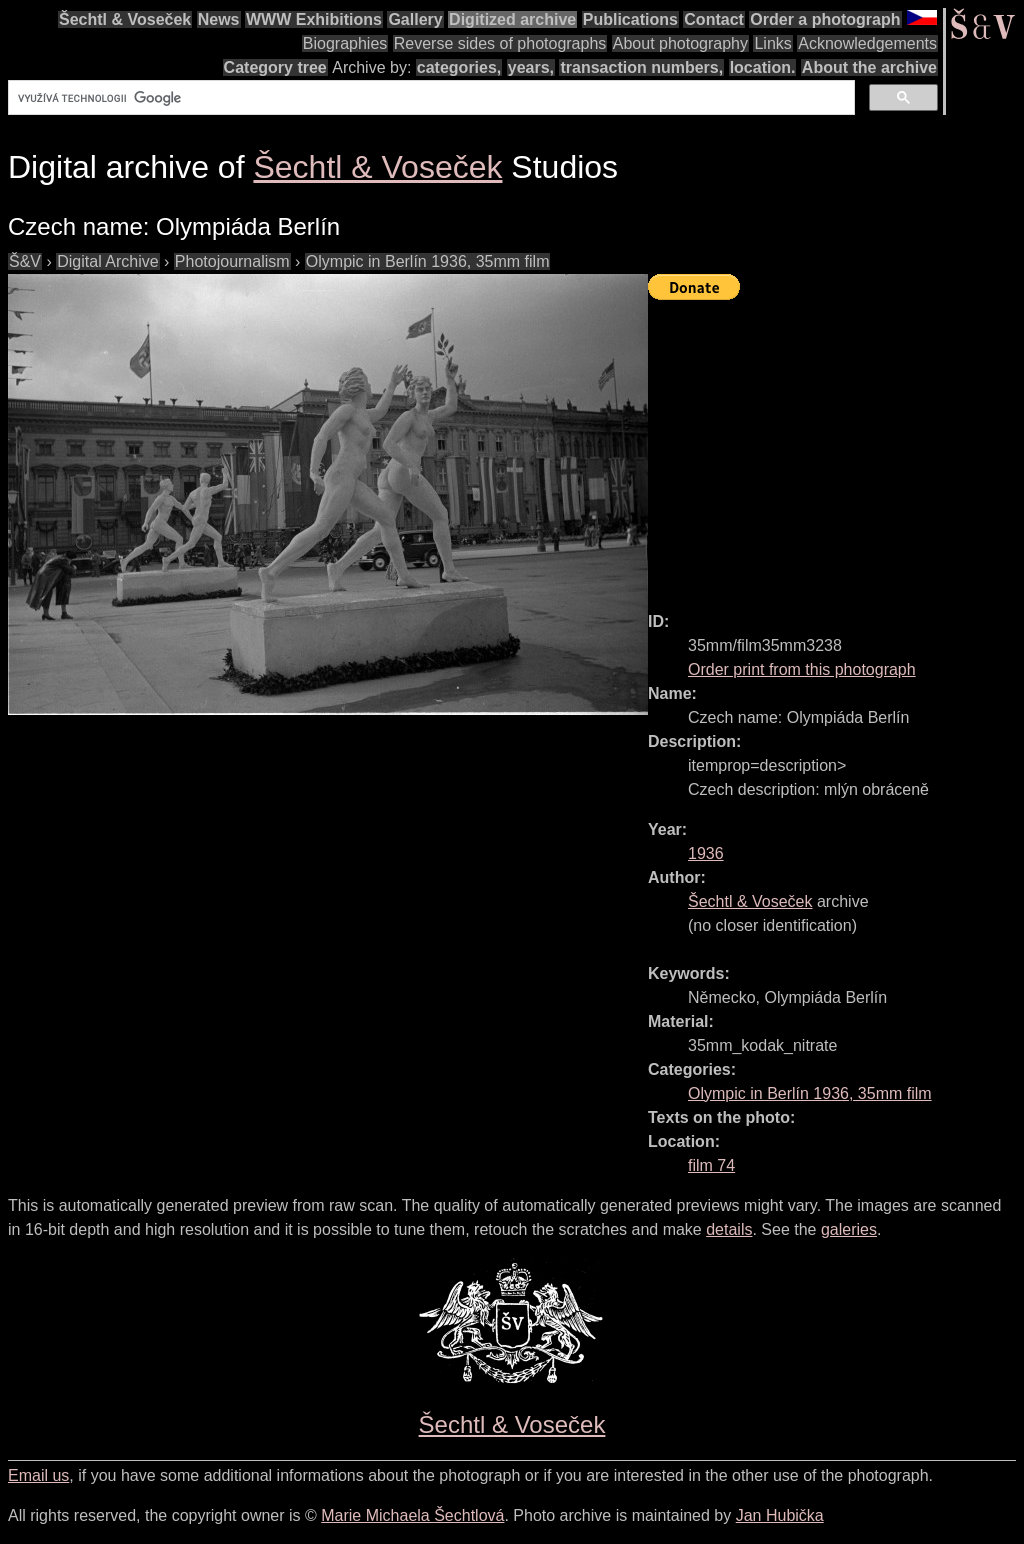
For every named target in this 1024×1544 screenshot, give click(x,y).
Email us (38, 1475)
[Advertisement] (836, 447)
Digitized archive (512, 19)
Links (772, 43)
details (729, 1229)
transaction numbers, (641, 67)
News (219, 19)
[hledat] (429, 98)
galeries (849, 1229)
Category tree (275, 67)
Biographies (345, 43)
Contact (714, 19)
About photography (680, 43)
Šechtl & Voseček (125, 19)
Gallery (415, 19)
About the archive (869, 67)
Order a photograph (825, 19)
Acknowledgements (867, 43)
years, (531, 67)
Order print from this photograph (802, 669)
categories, (459, 67)
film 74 (711, 1165)
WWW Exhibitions (314, 19)
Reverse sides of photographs (500, 43)
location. (763, 67)
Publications (630, 19)
